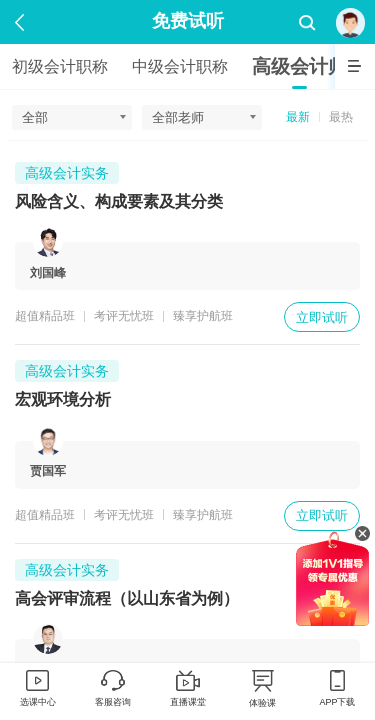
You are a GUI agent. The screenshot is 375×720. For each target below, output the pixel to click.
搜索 (307, 23)
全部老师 (178, 117)
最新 (298, 117)
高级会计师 (299, 66)
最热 (341, 117)
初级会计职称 (60, 66)
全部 (35, 117)
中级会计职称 (180, 66)
